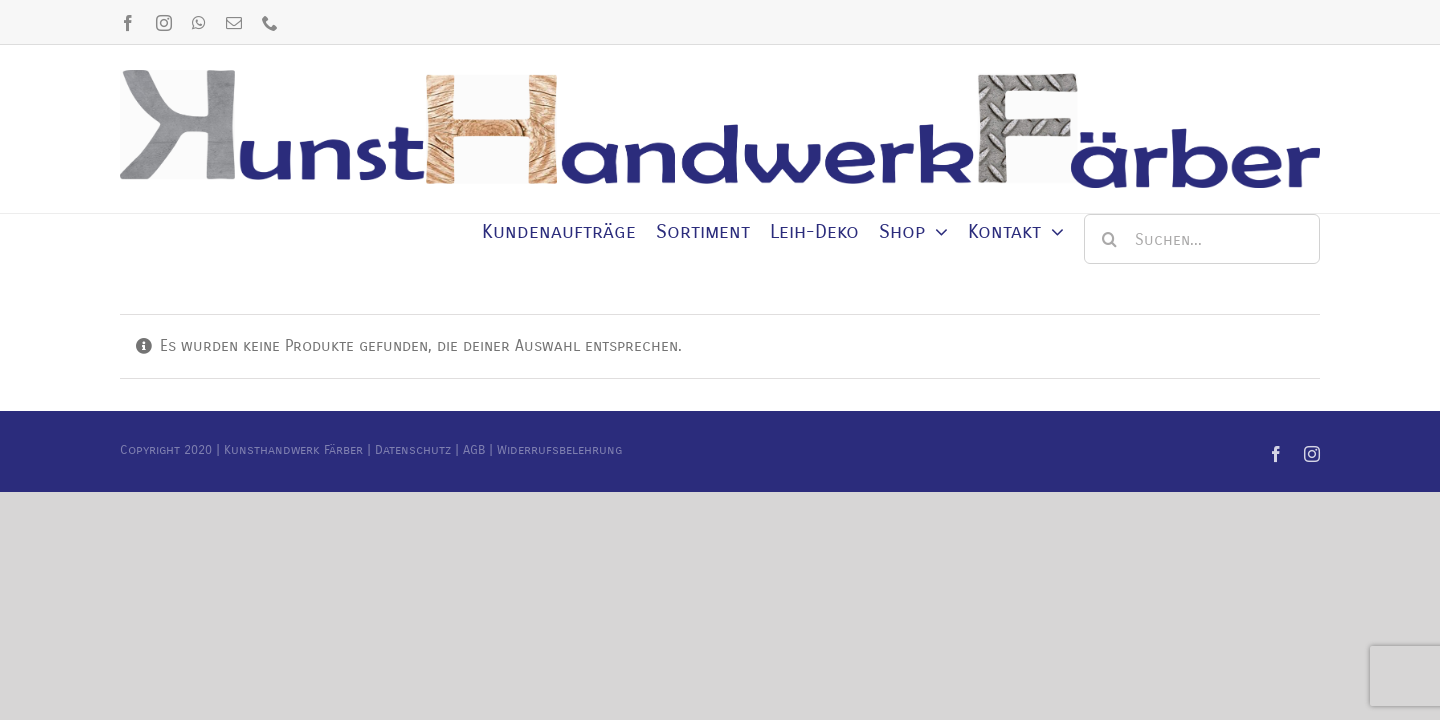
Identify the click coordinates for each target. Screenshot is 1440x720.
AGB (474, 450)
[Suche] (1109, 239)
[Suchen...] (1202, 239)
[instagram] (164, 23)
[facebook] (128, 23)
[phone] (270, 23)
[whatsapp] (199, 23)
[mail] (234, 23)
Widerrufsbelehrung (559, 450)
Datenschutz (413, 450)
